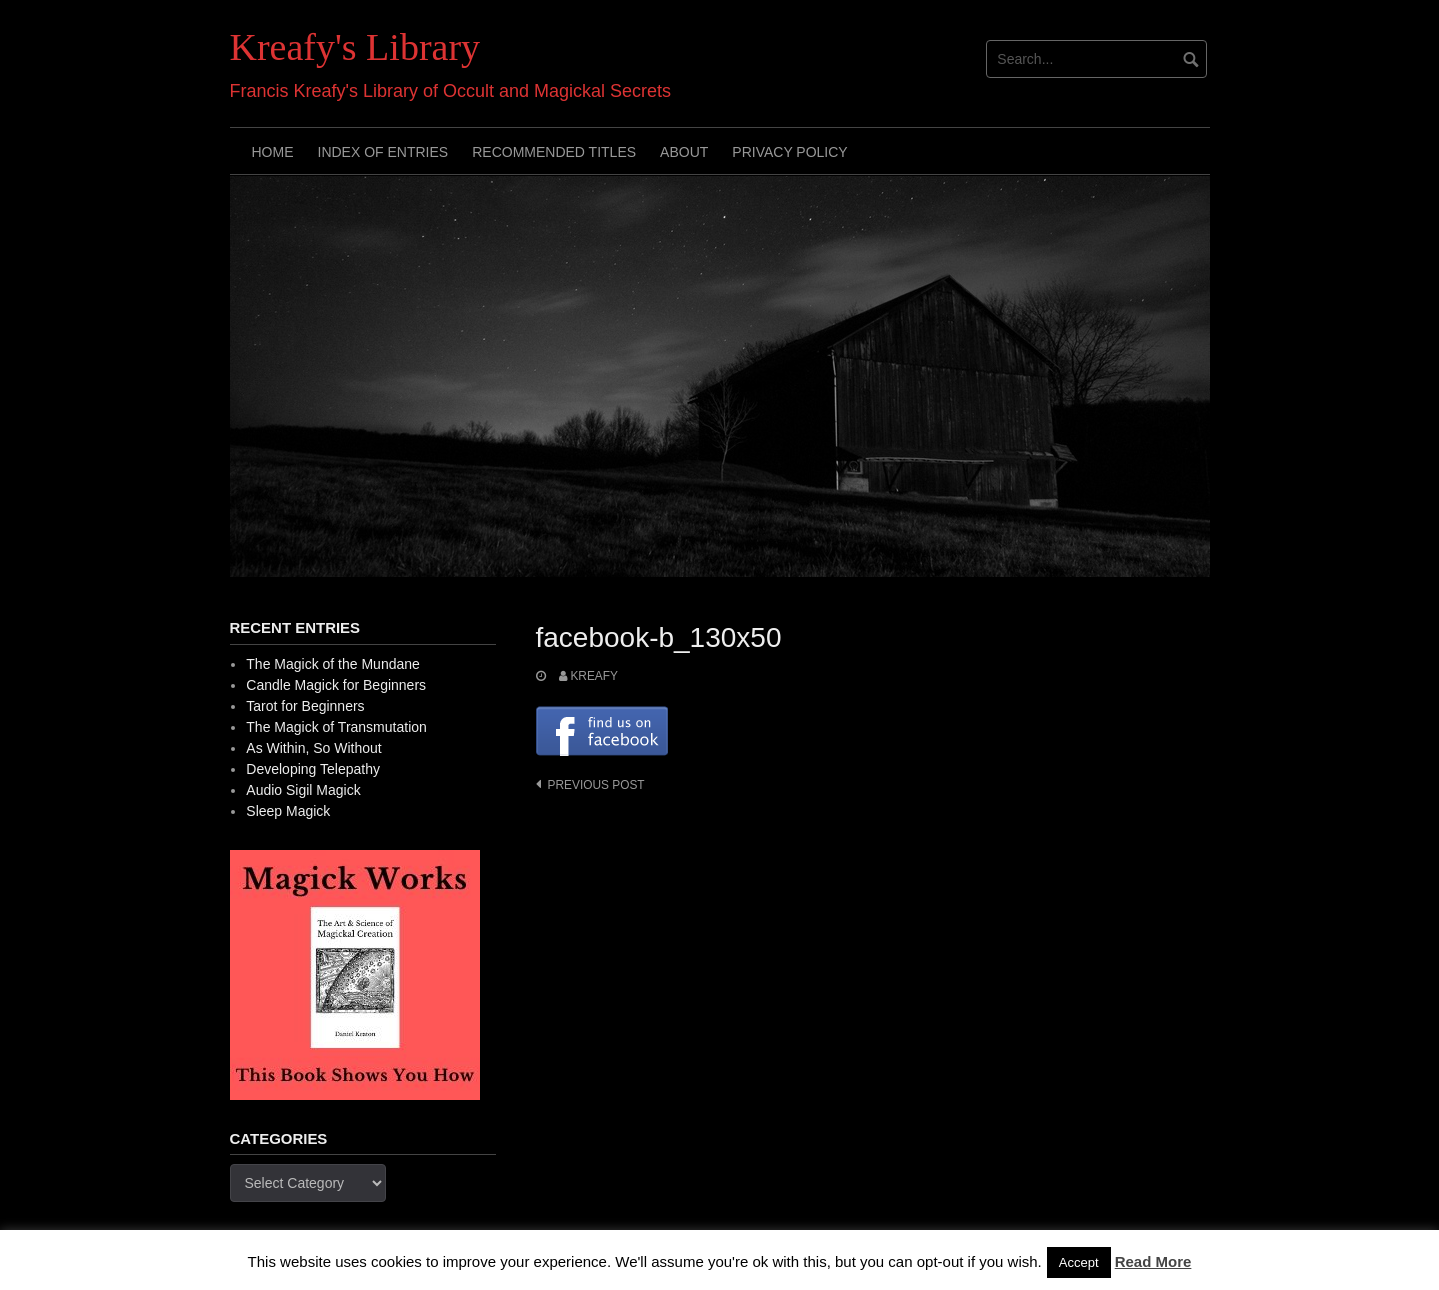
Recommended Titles (554, 152)
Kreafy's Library (355, 47)
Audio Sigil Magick (303, 790)
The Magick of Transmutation (336, 727)
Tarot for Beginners (305, 706)
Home (273, 152)
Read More (1153, 1261)
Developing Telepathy (313, 769)
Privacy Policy (789, 152)
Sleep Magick (288, 811)
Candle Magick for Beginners (336, 685)
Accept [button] (1079, 1262)
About (684, 152)
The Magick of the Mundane (333, 664)
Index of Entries (383, 152)
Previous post (596, 785)
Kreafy (594, 676)
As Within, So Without (313, 748)
